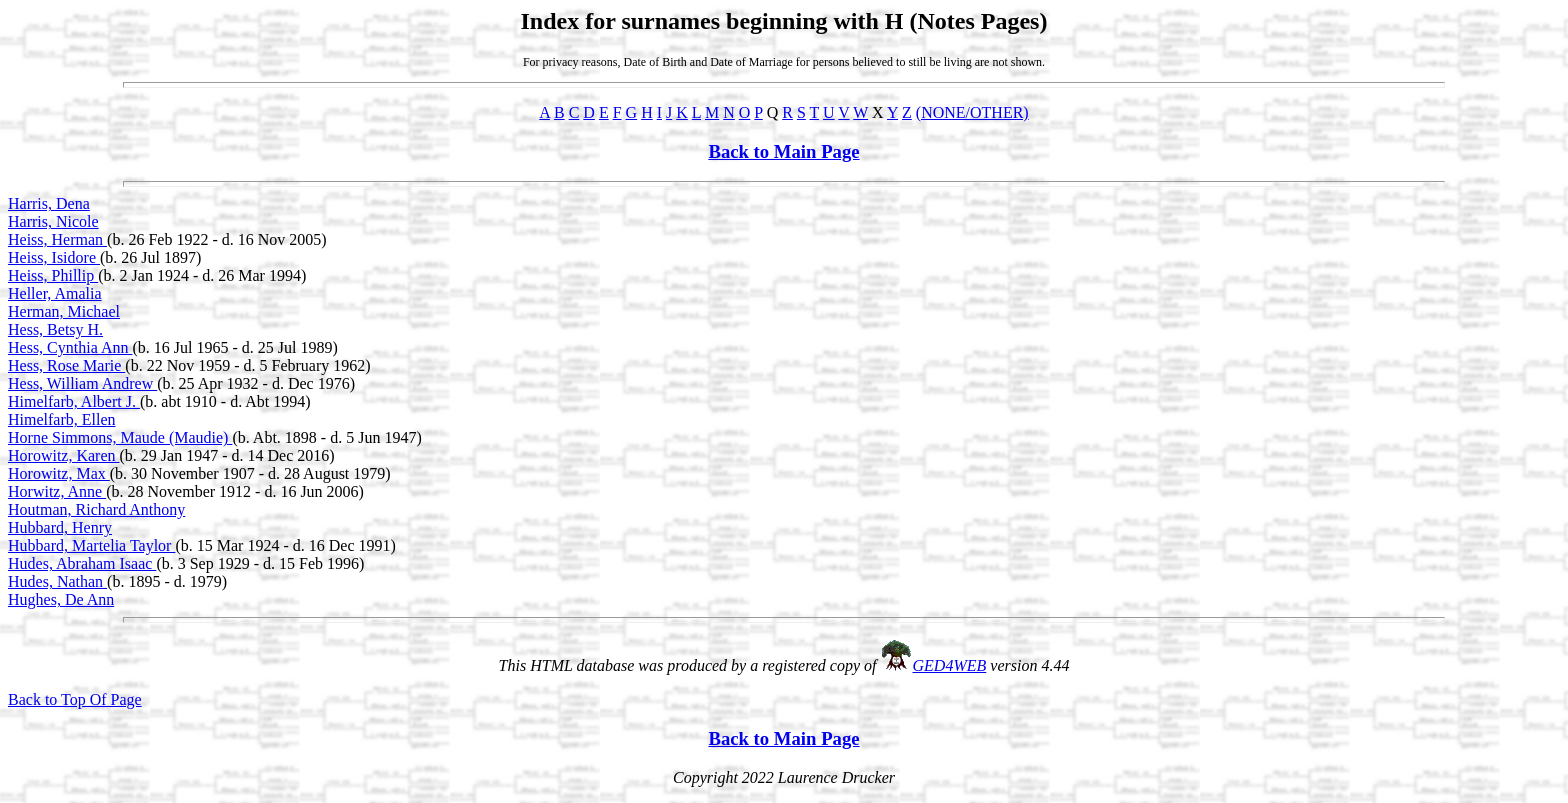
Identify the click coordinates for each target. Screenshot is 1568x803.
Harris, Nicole (53, 221)
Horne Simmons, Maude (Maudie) (120, 437)
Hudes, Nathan (57, 581)
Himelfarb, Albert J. (74, 401)
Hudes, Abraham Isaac (82, 563)
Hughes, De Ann (61, 599)
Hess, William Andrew (82, 383)
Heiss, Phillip (53, 275)
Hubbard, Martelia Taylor (91, 545)
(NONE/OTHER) (972, 112)
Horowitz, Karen (64, 455)
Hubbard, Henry (60, 527)
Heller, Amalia (55, 293)
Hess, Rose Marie (66, 365)
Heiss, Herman (57, 239)
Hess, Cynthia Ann (70, 347)
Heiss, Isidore (54, 257)
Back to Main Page (783, 151)
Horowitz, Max (59, 473)
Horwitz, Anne (57, 491)
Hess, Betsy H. (55, 329)
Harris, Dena (49, 203)
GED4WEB (950, 665)
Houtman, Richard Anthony (96, 509)
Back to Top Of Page (75, 699)
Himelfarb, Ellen (62, 419)
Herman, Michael (64, 311)
